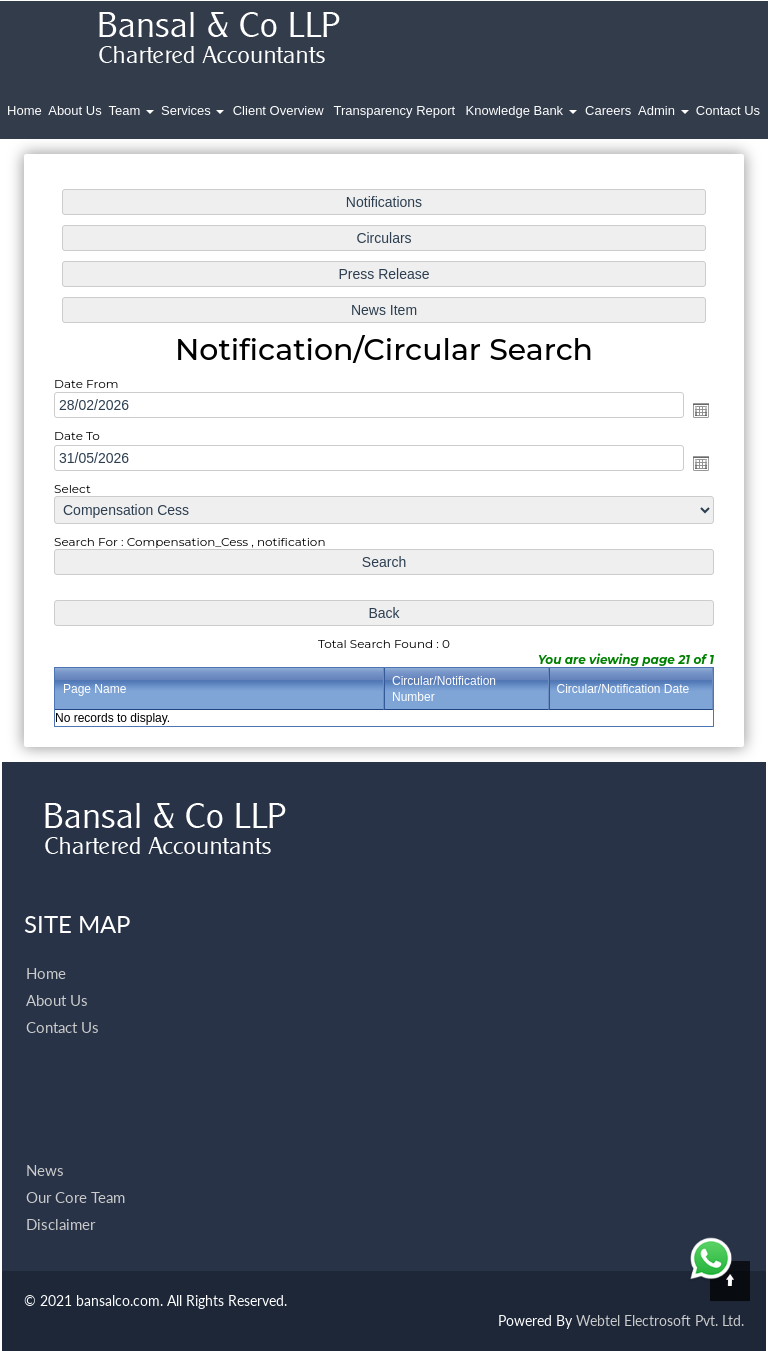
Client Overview (278, 110)
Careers (608, 110)
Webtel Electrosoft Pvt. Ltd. (660, 1320)
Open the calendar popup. (693, 411)
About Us (74, 110)
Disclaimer (60, 1201)
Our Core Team (75, 1174)
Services (192, 110)
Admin (663, 110)
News (45, 1147)
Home (24, 110)
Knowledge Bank (521, 110)
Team (131, 110)
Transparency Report (395, 110)
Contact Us (728, 110)
